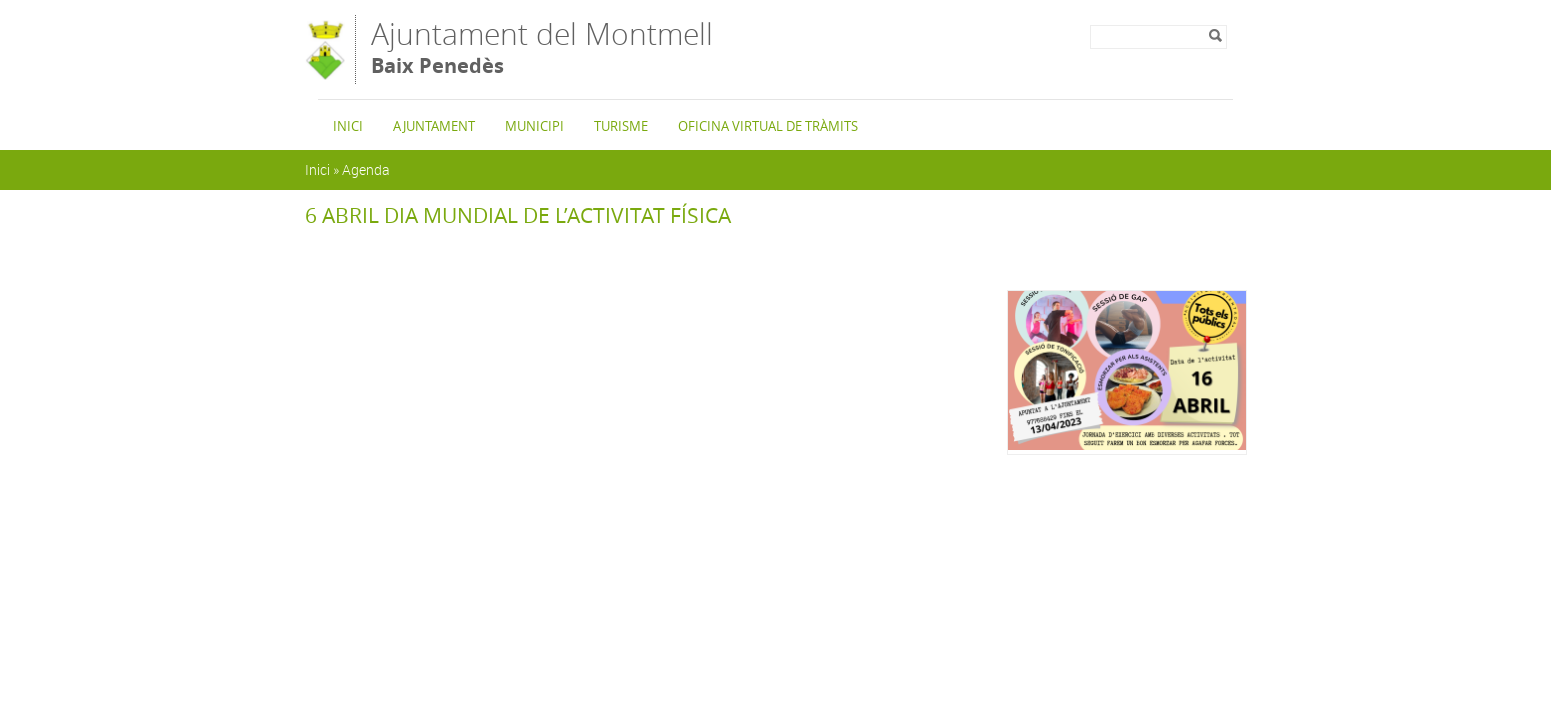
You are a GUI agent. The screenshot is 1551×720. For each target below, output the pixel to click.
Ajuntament (434, 126)
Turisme (621, 126)
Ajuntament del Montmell (542, 48)
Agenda (366, 169)
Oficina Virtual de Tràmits (768, 126)
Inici (348, 126)
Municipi (534, 126)
